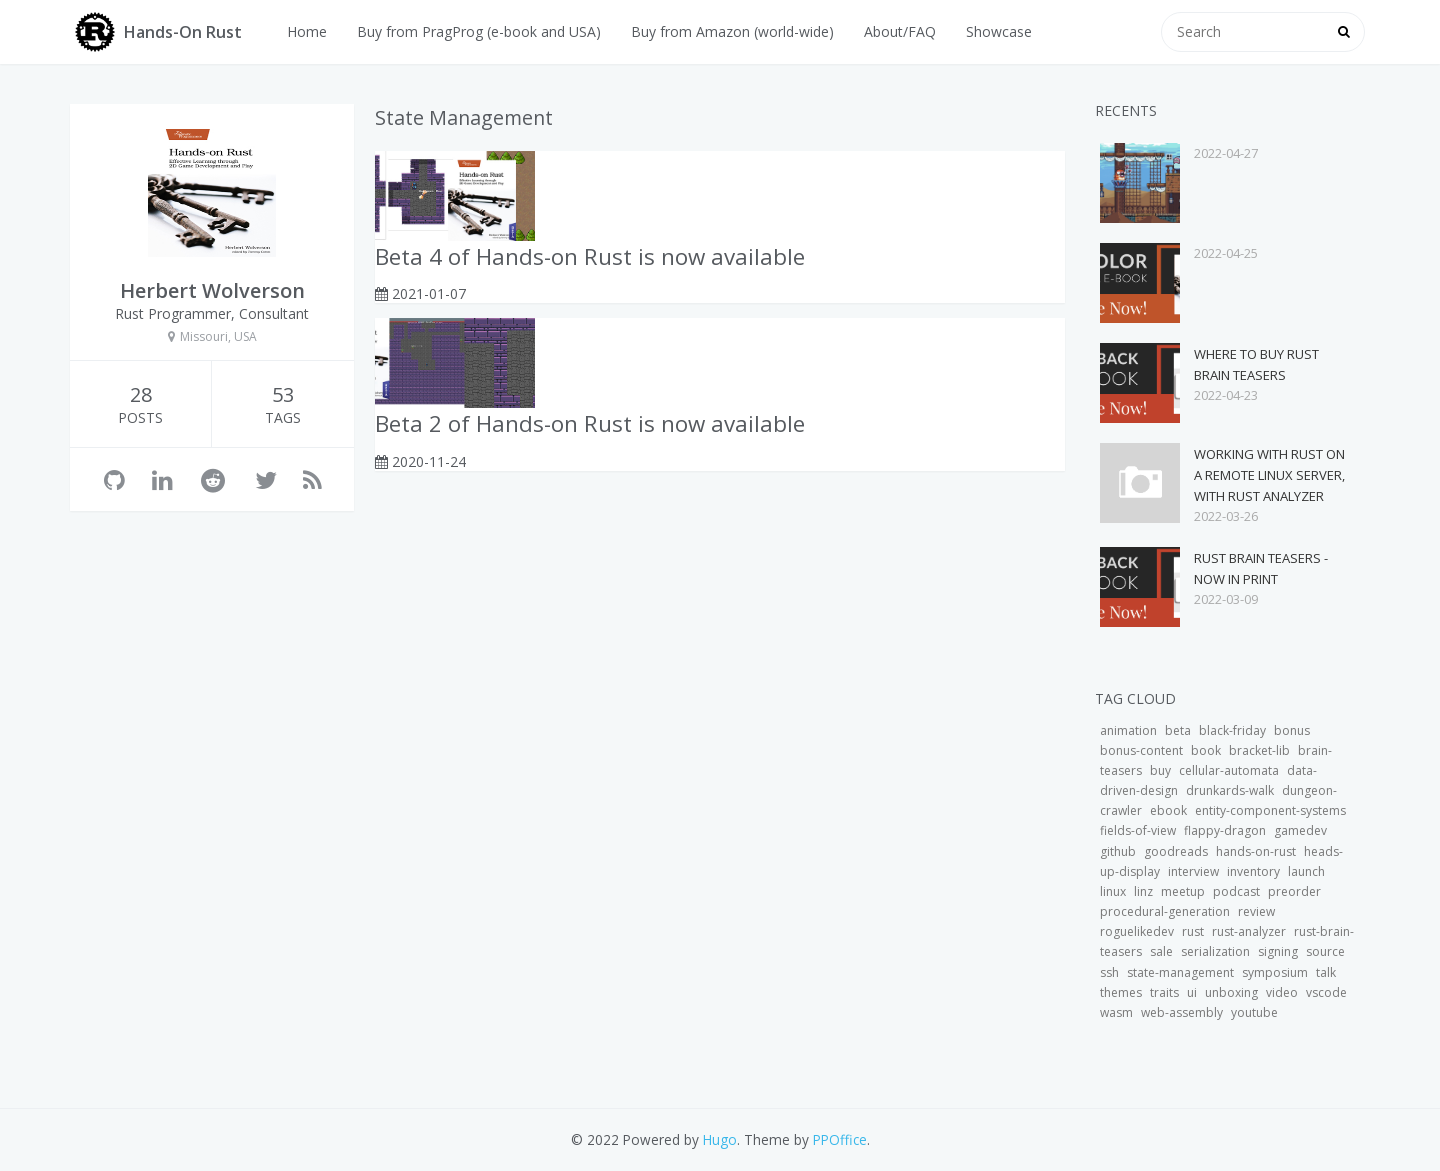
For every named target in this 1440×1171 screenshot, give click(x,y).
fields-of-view (1138, 830)
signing (1278, 951)
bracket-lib (1259, 750)
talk (1326, 972)
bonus (1292, 730)
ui (1192, 992)
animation (1128, 730)
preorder (1294, 891)
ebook (1168, 810)
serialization (1215, 951)
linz (1143, 891)
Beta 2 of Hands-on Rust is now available (590, 423)
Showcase (999, 31)
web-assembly (1182, 1012)
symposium (1275, 972)
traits (1164, 992)
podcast (1236, 891)
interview (1193, 871)
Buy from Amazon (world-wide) (732, 31)
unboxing (1231, 992)
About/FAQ (900, 31)
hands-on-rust (1256, 851)
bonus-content (1141, 750)
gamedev (1300, 830)
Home (307, 31)
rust (1193, 931)
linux (1113, 891)
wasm (1116, 1012)
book (1206, 750)
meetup (1183, 891)
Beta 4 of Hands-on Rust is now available (590, 256)
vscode (1326, 992)
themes (1121, 992)
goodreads (1176, 851)
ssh (1109, 972)
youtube (1254, 1012)
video (1282, 992)
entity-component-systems (1270, 810)
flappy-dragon (1225, 830)
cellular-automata (1229, 770)
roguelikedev (1137, 931)
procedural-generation (1165, 911)
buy (1160, 770)
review (1256, 911)
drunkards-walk (1230, 790)
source (1325, 951)
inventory (1253, 871)
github (1118, 851)
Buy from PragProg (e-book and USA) (479, 31)
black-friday (1232, 730)
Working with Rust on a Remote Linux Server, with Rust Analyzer (1269, 475)
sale (1161, 951)
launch (1306, 871)
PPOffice (840, 1139)
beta (1178, 730)
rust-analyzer (1249, 931)
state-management (1180, 972)
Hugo (720, 1139)
